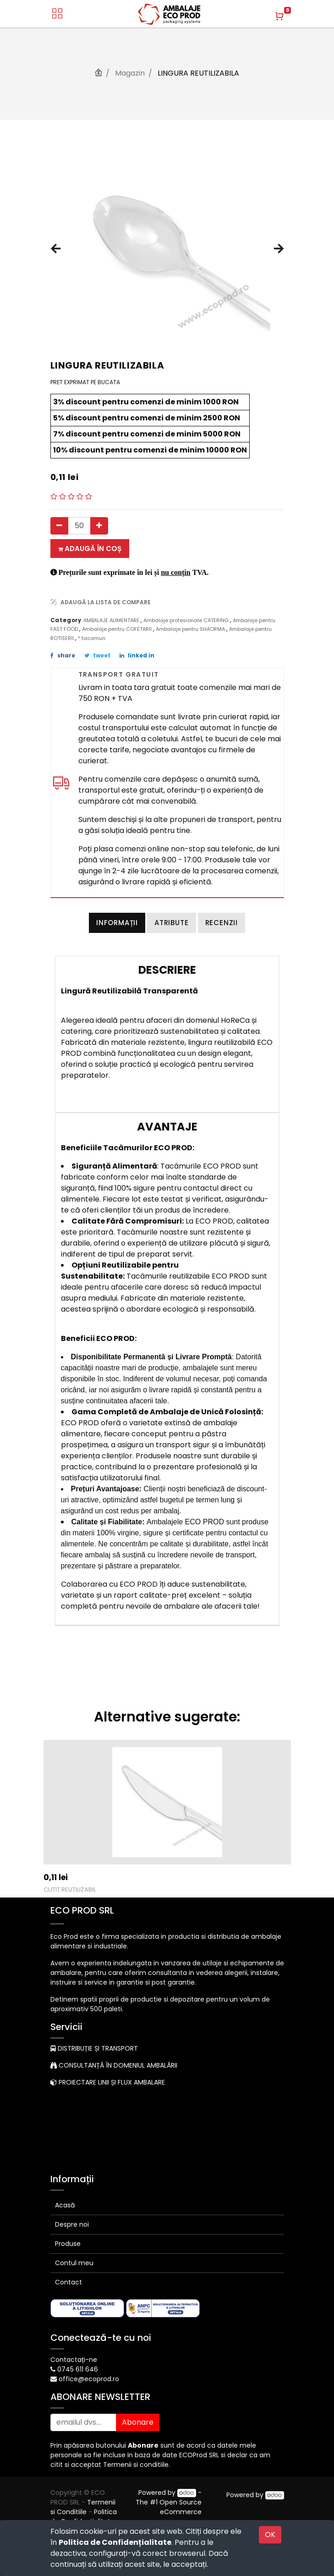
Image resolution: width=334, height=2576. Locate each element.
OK (270, 2534)
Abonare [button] (137, 2422)
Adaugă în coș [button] (89, 548)
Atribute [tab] (171, 922)
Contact (68, 2282)
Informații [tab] (117, 922)
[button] (55, 249)
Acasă (65, 2205)
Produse (68, 2243)
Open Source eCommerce (180, 2507)
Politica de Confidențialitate (115, 2542)
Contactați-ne (73, 2359)
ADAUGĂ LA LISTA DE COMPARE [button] (101, 602)
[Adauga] (99, 526)
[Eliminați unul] (59, 526)
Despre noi (72, 2224)
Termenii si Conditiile (82, 2507)
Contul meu (74, 2262)
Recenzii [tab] (221, 922)
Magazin (130, 73)
